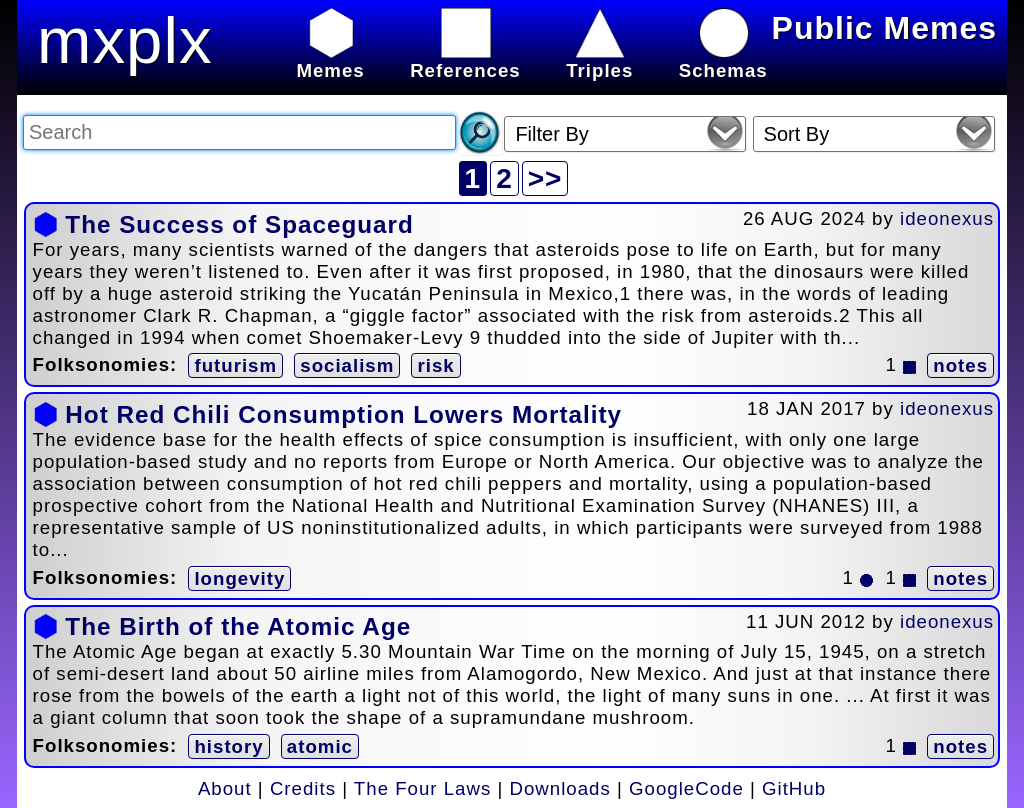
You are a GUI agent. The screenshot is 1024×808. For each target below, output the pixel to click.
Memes (330, 59)
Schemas (723, 59)
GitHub (794, 788)
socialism (347, 365)
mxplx (125, 40)
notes (960, 365)
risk (435, 365)
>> (545, 178)
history (228, 746)
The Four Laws (422, 788)
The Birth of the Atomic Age (238, 626)
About (225, 788)
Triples (599, 59)
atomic (320, 746)
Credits (303, 788)
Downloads (560, 788)
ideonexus (947, 218)
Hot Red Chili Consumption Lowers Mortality (343, 414)
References (465, 59)
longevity (239, 578)
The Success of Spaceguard (239, 224)
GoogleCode (686, 788)
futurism (235, 365)
